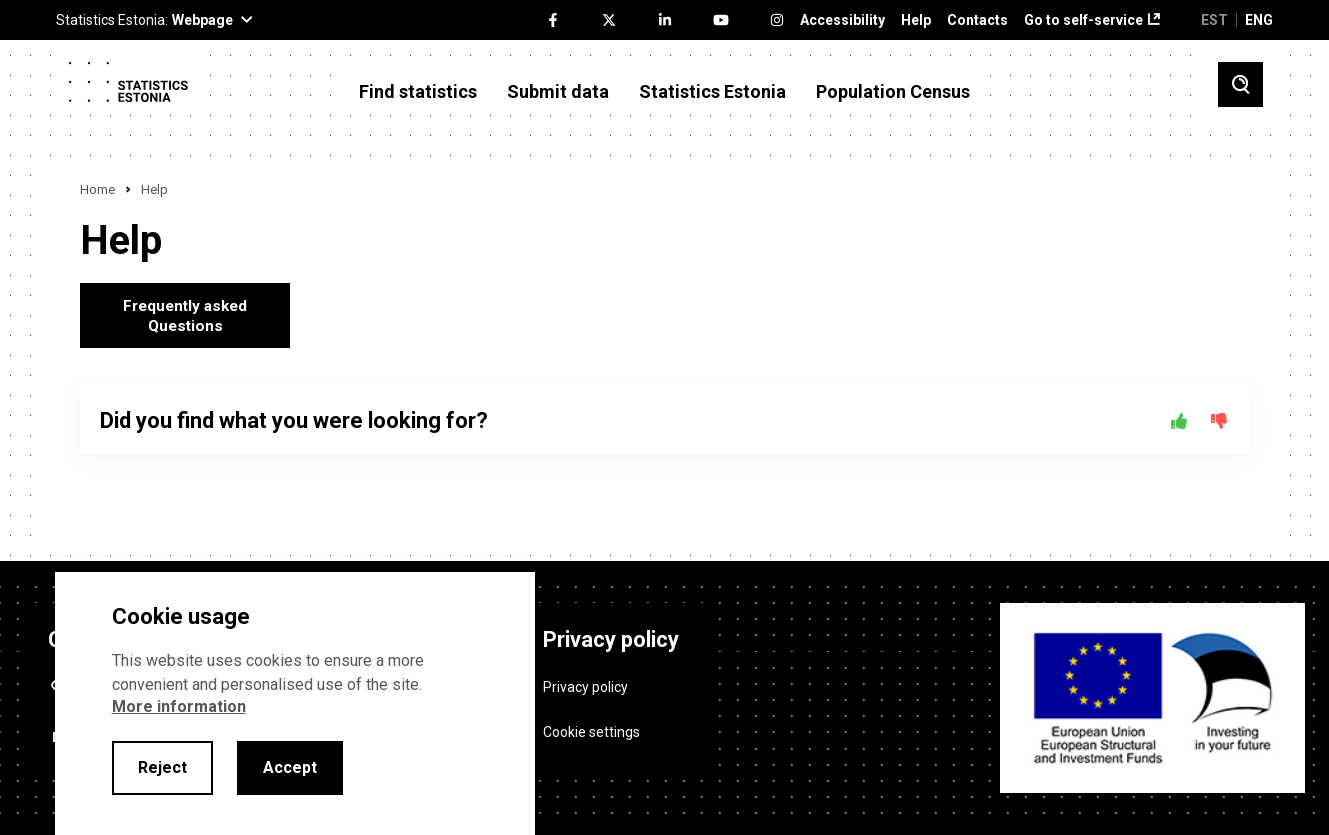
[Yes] (1179, 421)
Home (97, 189)
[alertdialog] (295, 703)
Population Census (893, 92)
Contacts (977, 20)
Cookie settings (591, 725)
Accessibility (842, 20)
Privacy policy (585, 680)
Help (916, 20)
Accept (290, 767)
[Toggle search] (1240, 84)
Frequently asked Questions (185, 315)
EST (1214, 20)
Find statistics (418, 92)
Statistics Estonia (712, 92)
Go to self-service (1083, 20)
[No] (1219, 421)
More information (179, 706)
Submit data (558, 92)
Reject (162, 767)
